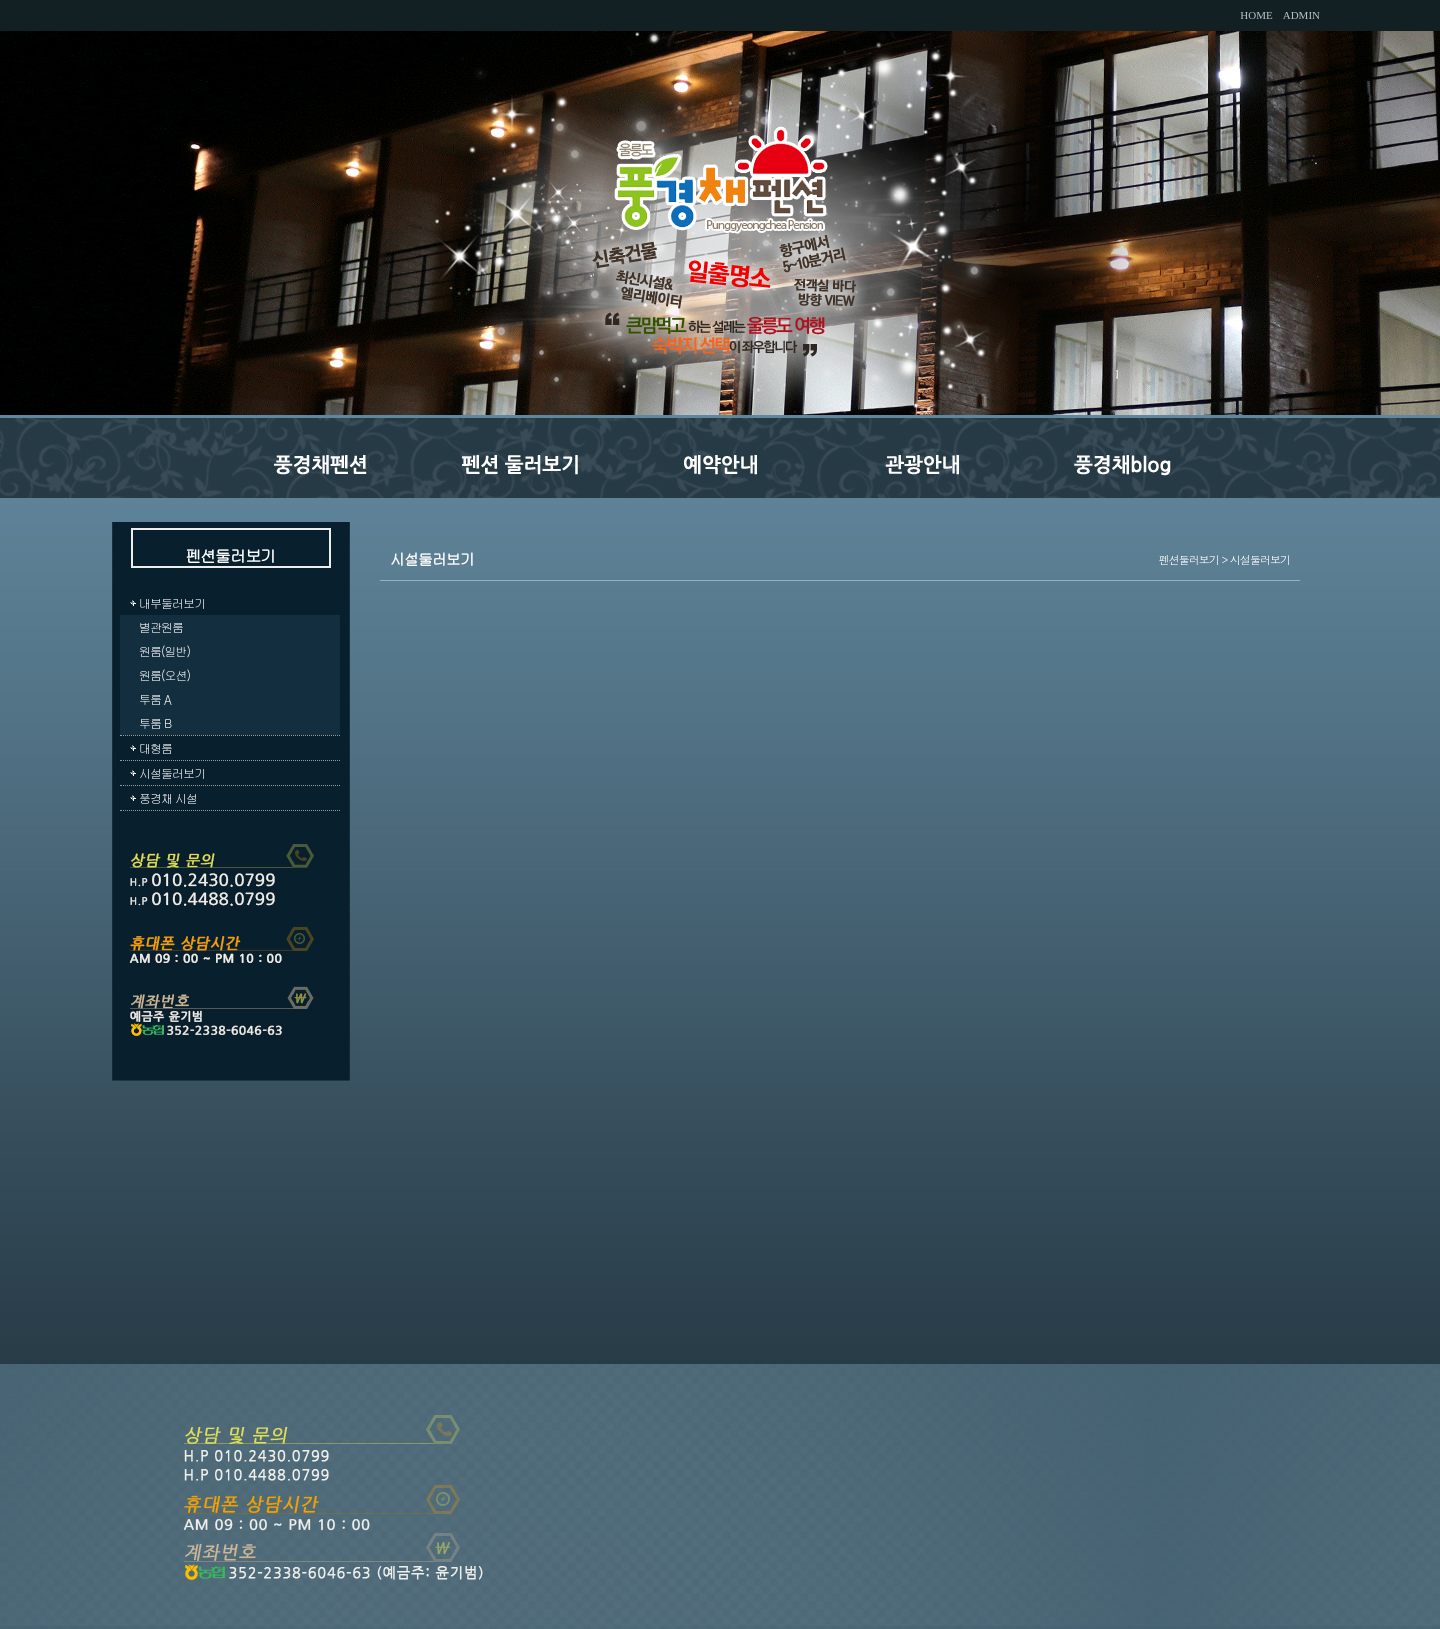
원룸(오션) (164, 674)
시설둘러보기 (172, 772)
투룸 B (155, 722)
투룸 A (155, 698)
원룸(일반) (164, 650)
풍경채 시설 (168, 797)
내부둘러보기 (172, 602)
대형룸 (155, 747)
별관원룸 (161, 626)
